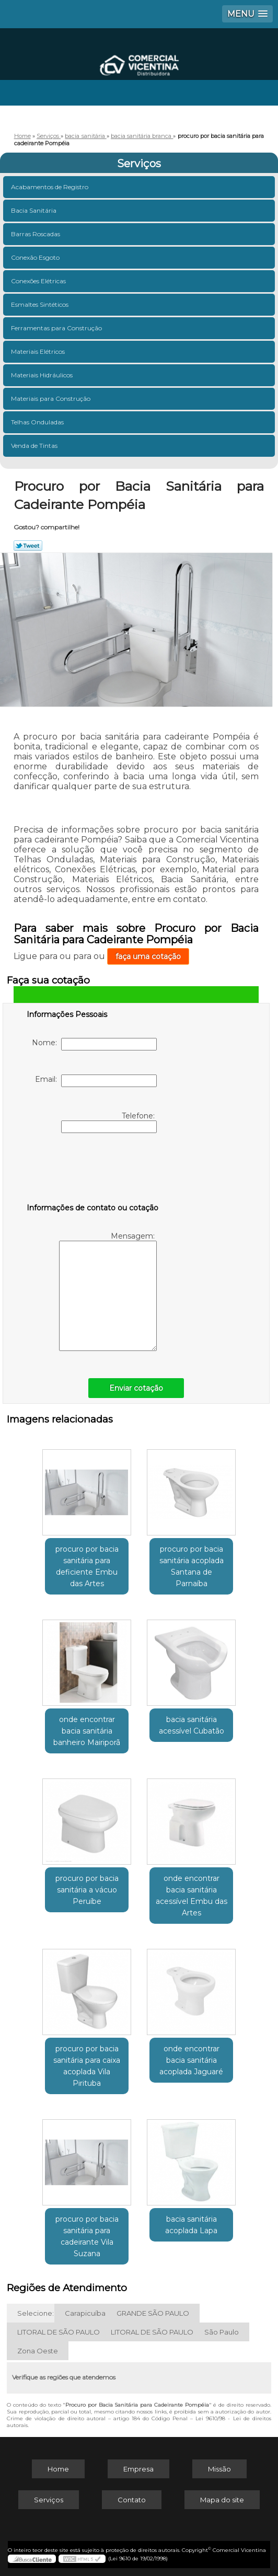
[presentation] (93, 1170)
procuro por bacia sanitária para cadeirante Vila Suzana (87, 2236)
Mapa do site (222, 2500)
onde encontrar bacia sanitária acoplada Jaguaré (191, 2060)
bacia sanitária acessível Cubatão (191, 1725)
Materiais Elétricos (38, 351)
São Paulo (221, 2332)
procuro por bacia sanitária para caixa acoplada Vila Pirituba (86, 2066)
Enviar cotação (136, 1388)
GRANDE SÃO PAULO (153, 2313)
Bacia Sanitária (34, 210)
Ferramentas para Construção (57, 328)
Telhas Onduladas (38, 422)
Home (58, 2469)
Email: (96, 1081)
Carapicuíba (85, 2313)
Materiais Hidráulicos (42, 375)
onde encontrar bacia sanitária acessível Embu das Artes (191, 1895)
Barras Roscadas (36, 234)
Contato (132, 2500)
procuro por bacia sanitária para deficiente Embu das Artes (87, 1566)
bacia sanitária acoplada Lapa (191, 2224)
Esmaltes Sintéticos (40, 304)
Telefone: (109, 1122)
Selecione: (35, 2313)
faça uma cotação (148, 956)
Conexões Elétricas (39, 281)
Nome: (94, 1044)
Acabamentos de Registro (50, 187)
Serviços (139, 163)
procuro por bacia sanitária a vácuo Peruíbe (87, 1890)
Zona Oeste (37, 2351)
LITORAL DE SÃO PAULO (58, 2332)
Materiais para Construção (51, 398)
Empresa (138, 2469)
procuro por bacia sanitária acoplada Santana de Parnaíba (191, 1566)
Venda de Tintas (35, 445)
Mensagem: (108, 1291)
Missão (219, 2469)
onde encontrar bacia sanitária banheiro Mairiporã (86, 1731)
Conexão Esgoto (36, 257)
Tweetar (28, 545)
